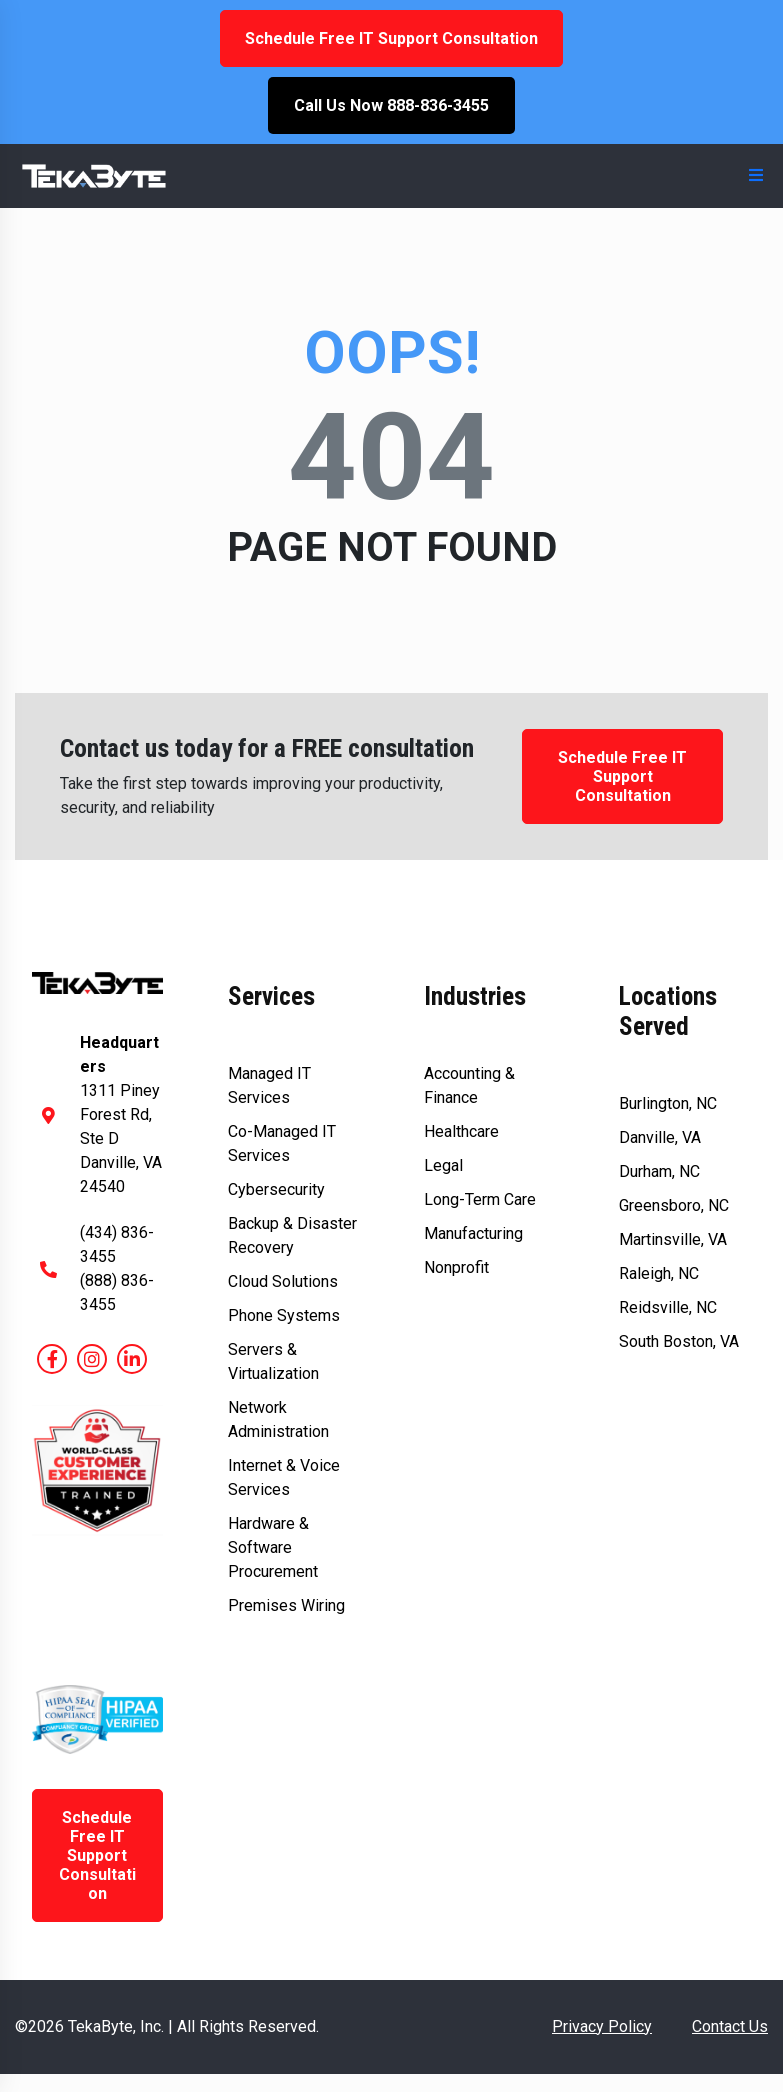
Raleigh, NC (659, 1273)
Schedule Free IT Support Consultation (391, 38)
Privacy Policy (602, 2026)
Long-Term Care (480, 1199)
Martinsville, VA (673, 1239)
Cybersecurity (276, 1189)
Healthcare (461, 1131)
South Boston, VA (679, 1341)
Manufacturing (473, 1233)
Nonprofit (456, 1267)
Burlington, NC (668, 1103)
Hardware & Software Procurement (273, 1547)
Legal (443, 1165)
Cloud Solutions (283, 1281)
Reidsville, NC (668, 1307)
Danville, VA (660, 1137)
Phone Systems (284, 1315)
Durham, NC (659, 1171)
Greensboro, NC (674, 1205)
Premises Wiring (286, 1605)
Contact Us (730, 2026)
